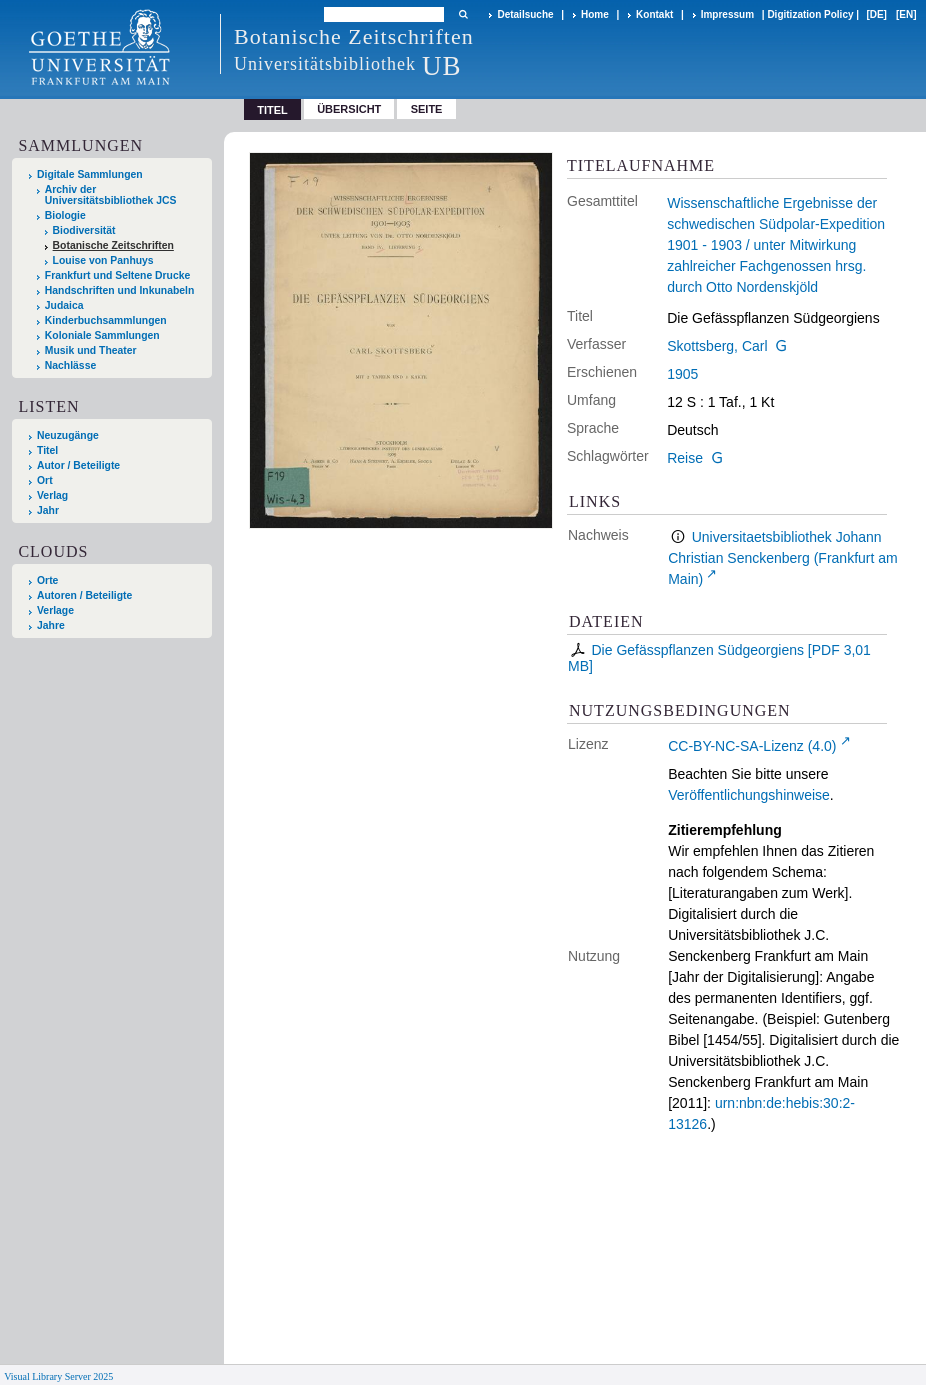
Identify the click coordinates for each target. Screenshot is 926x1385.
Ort (45, 480)
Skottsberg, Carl (717, 346)
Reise (685, 458)
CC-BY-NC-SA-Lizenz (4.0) (752, 746)
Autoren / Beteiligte (84, 595)
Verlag (52, 495)
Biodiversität (84, 230)
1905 (682, 374)
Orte (47, 580)
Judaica (64, 305)
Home (595, 14)
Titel (47, 450)
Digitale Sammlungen (90, 174)
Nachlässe (70, 365)
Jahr (48, 510)
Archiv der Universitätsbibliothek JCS (111, 195)
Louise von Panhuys (103, 260)
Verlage (55, 610)
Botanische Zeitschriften (113, 245)
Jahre (51, 625)
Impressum (727, 14)
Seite (427, 109)
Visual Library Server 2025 (58, 1376)
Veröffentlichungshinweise (749, 795)
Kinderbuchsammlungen (106, 320)
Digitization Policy (810, 14)
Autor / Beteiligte (78, 465)
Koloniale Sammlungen (102, 335)
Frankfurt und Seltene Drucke (118, 275)
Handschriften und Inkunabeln (120, 290)
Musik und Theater (91, 350)
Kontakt (654, 14)
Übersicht (349, 109)
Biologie (65, 215)
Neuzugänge (68, 435)
